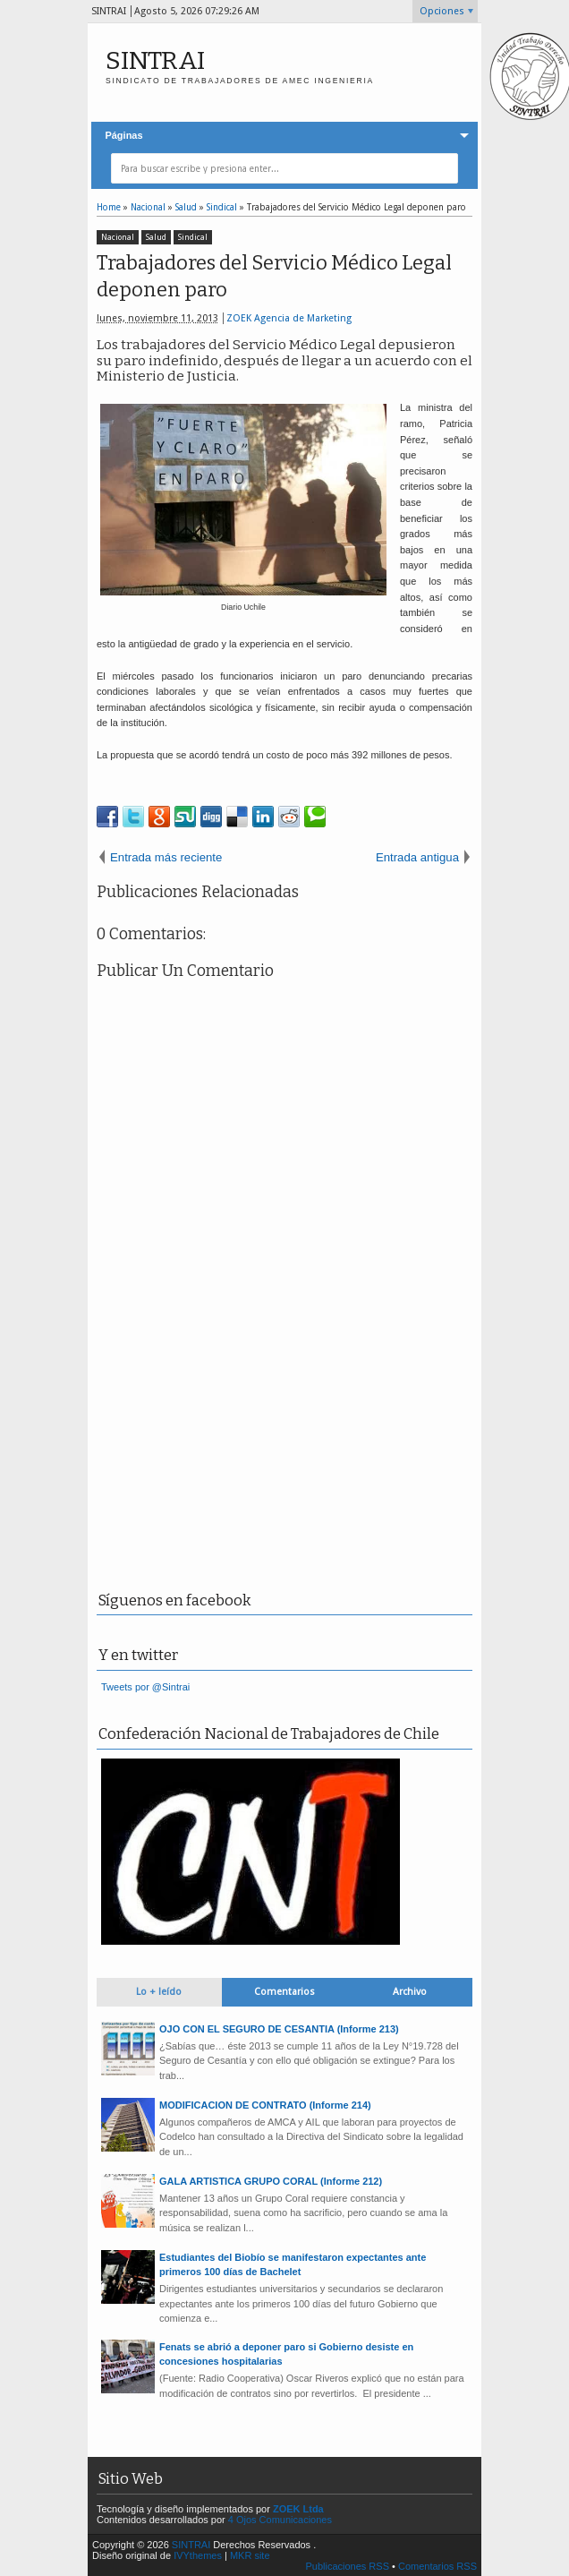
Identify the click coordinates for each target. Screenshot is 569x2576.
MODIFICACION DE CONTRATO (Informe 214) (265, 2105)
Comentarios (284, 1992)
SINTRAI (155, 60)
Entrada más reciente (166, 857)
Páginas (123, 135)
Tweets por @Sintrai (145, 1687)
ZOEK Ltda (298, 2508)
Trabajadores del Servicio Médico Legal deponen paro (274, 277)
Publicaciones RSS (347, 2566)
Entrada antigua (417, 857)
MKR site (250, 2555)
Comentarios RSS (437, 2566)
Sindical (193, 237)
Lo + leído (159, 1992)
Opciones (442, 11)
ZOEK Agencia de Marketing (289, 318)
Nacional (117, 237)
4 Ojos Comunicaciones (280, 2519)
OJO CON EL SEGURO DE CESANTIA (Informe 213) (279, 2029)
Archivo (410, 1992)
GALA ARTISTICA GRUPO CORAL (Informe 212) (270, 2181)
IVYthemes (198, 2555)
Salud (156, 237)
